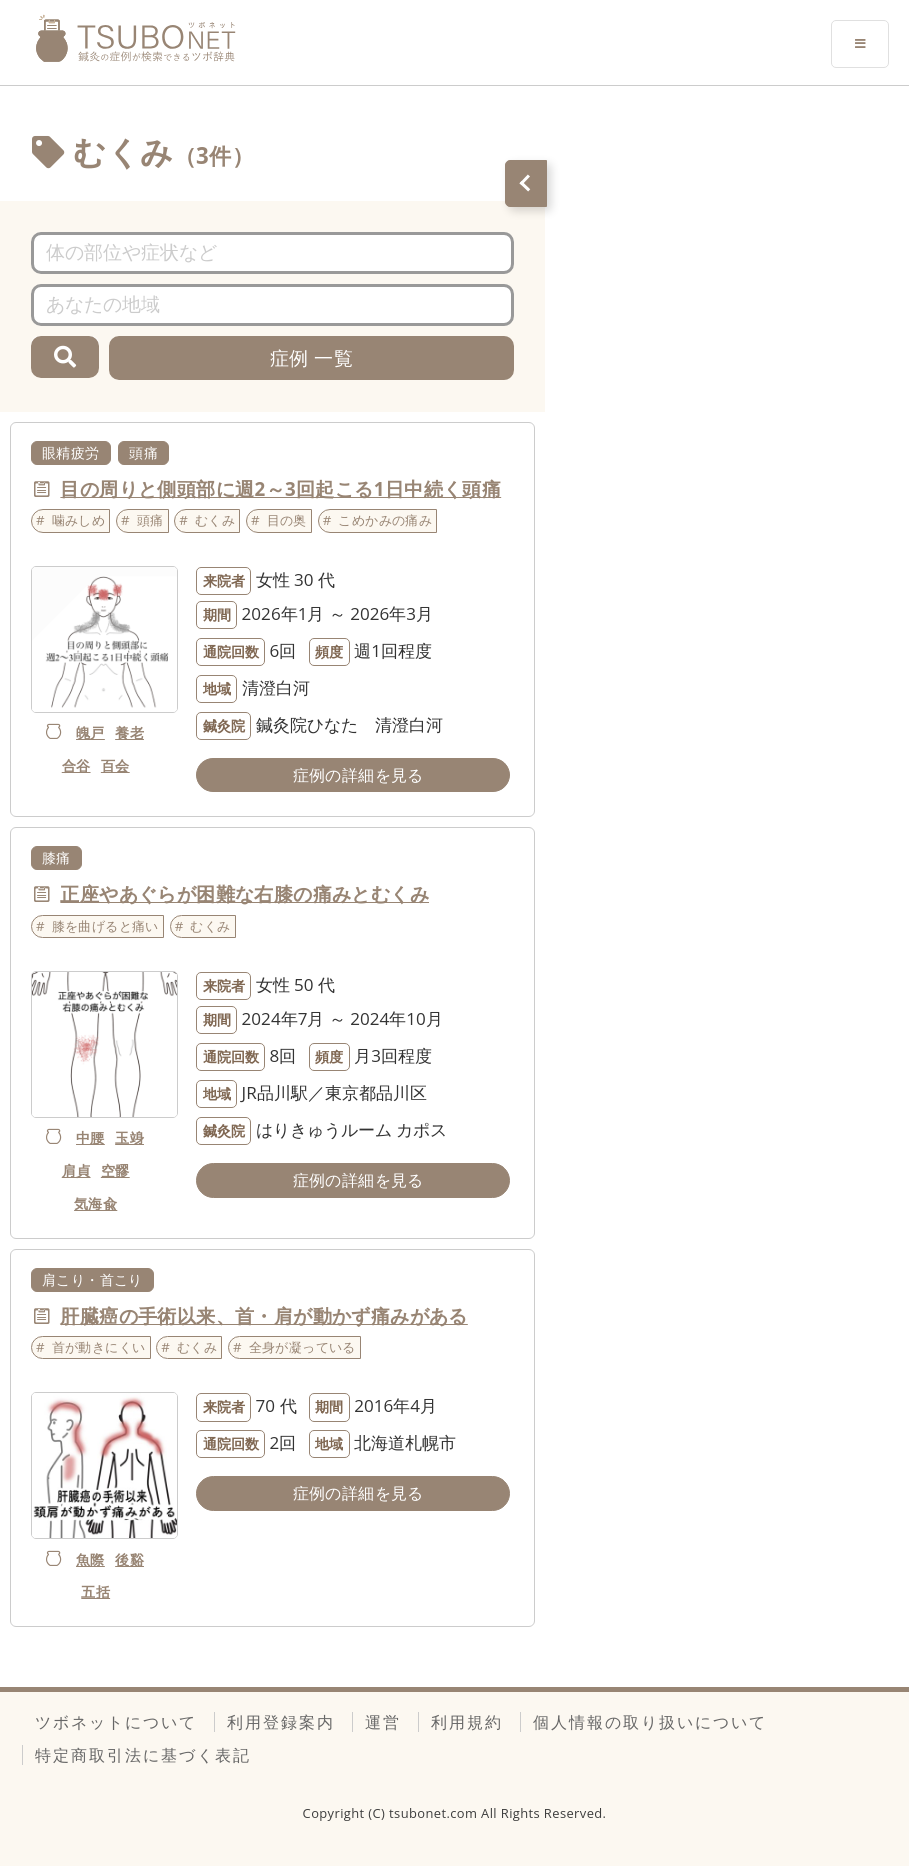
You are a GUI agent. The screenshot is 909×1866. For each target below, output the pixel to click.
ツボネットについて (116, 1722)
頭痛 (143, 452)
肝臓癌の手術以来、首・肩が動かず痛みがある (263, 1315)
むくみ (215, 520)
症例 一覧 (311, 357)
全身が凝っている (302, 1347)
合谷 (76, 765)
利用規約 (467, 1722)
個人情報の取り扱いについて (650, 1722)
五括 (95, 1591)
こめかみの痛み (385, 520)
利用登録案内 (281, 1722)
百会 (115, 765)
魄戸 (90, 732)
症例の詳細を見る (358, 775)
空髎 (115, 1170)
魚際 (90, 1559)
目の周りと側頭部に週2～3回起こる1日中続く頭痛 (280, 488)
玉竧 (129, 1137)
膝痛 (56, 857)
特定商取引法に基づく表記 (143, 1755)
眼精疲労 (71, 452)
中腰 (90, 1137)
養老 (129, 732)
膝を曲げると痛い (105, 926)
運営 (383, 1722)
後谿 (129, 1559)
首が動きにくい (99, 1347)
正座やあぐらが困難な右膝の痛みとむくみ (244, 893)
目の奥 (287, 520)
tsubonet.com (435, 1813)
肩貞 (76, 1170)
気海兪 (95, 1203)
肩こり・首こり (92, 1279)
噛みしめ (79, 520)
